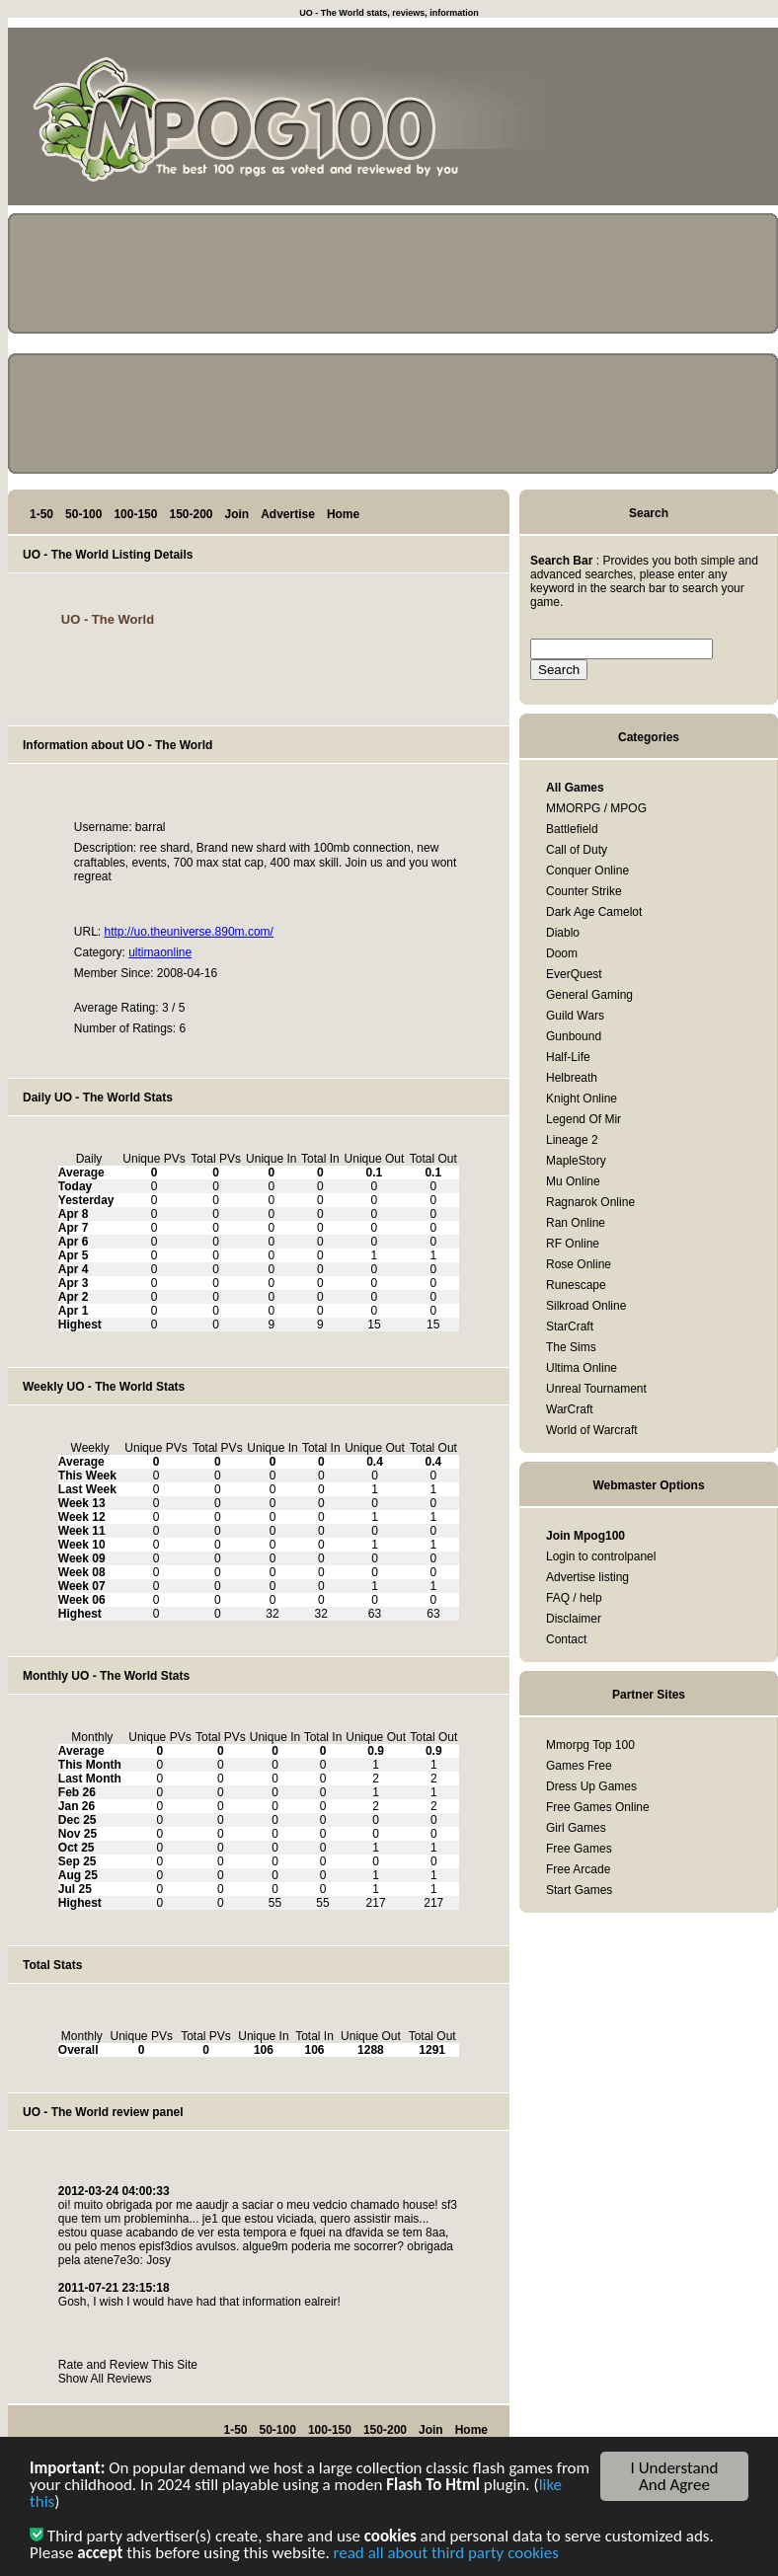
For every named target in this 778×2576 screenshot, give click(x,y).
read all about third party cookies (446, 2556)
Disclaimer (573, 1619)
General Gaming (589, 995)
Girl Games (576, 1828)
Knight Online (581, 1098)
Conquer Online (587, 870)
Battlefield (572, 829)
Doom (562, 953)
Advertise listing (587, 1577)
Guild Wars (575, 1016)
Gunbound (573, 1036)
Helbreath (571, 1078)
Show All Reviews (105, 2379)
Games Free (579, 1766)
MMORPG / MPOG (596, 808)
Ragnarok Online (590, 1202)
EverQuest (574, 974)
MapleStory (576, 1161)
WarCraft (569, 1409)
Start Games (579, 1890)
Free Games (579, 1849)
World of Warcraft (592, 1430)
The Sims (571, 1347)
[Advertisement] (689, 120)
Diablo (563, 933)
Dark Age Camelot (594, 912)
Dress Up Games (591, 1786)
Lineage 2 (572, 1140)
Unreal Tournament (596, 1389)
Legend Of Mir (583, 1119)
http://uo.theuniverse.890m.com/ (188, 932)
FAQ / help (574, 1598)
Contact (566, 1639)
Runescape (576, 1285)
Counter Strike (584, 891)
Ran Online (575, 1223)
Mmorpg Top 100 (590, 1745)
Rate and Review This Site (127, 2365)
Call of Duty (576, 850)
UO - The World (107, 619)
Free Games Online (598, 1807)
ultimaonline (160, 952)
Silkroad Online (586, 1306)
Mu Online (573, 1181)
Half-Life (568, 1057)
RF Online (572, 1243)
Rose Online (578, 1264)
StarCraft (569, 1326)
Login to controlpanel (601, 1556)
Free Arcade (578, 1869)
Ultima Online (581, 1368)
